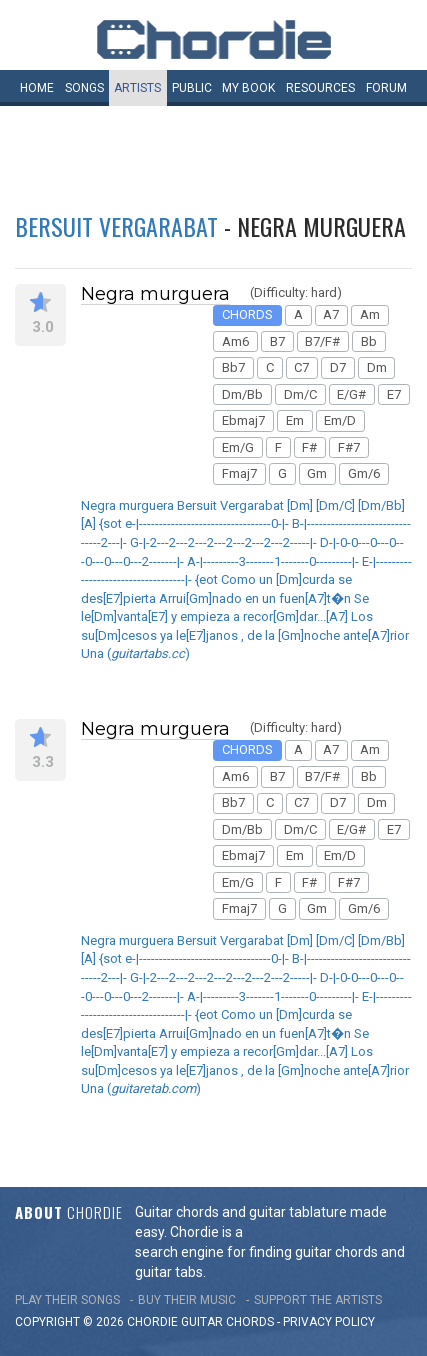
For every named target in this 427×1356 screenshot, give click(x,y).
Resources (320, 88)
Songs (84, 88)
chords (250, 1322)
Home (37, 88)
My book (248, 88)
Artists (137, 88)
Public (192, 88)
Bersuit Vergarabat (116, 226)
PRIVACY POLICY (329, 1322)
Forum (386, 88)
